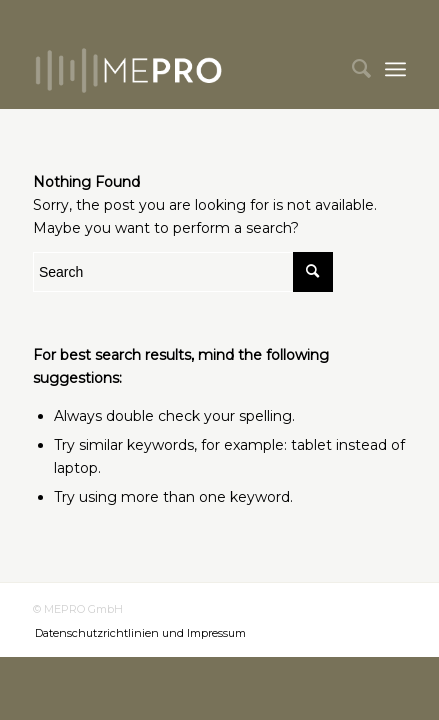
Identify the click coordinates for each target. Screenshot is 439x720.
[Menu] (395, 69)
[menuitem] (351, 69)
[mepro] (182, 69)
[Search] (351, 69)
